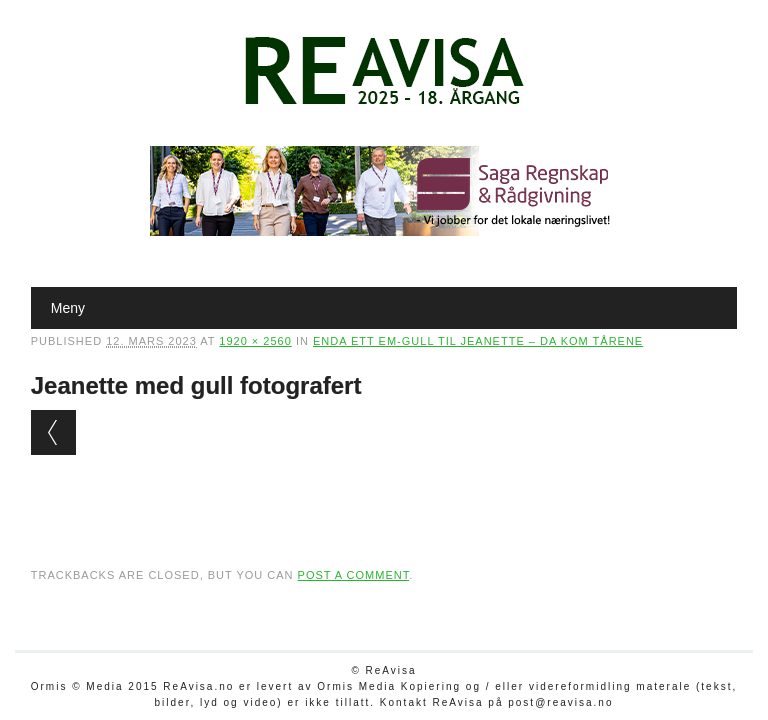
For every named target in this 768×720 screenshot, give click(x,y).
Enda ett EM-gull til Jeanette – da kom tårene (478, 341)
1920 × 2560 (255, 341)
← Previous (53, 432)
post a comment (354, 575)
